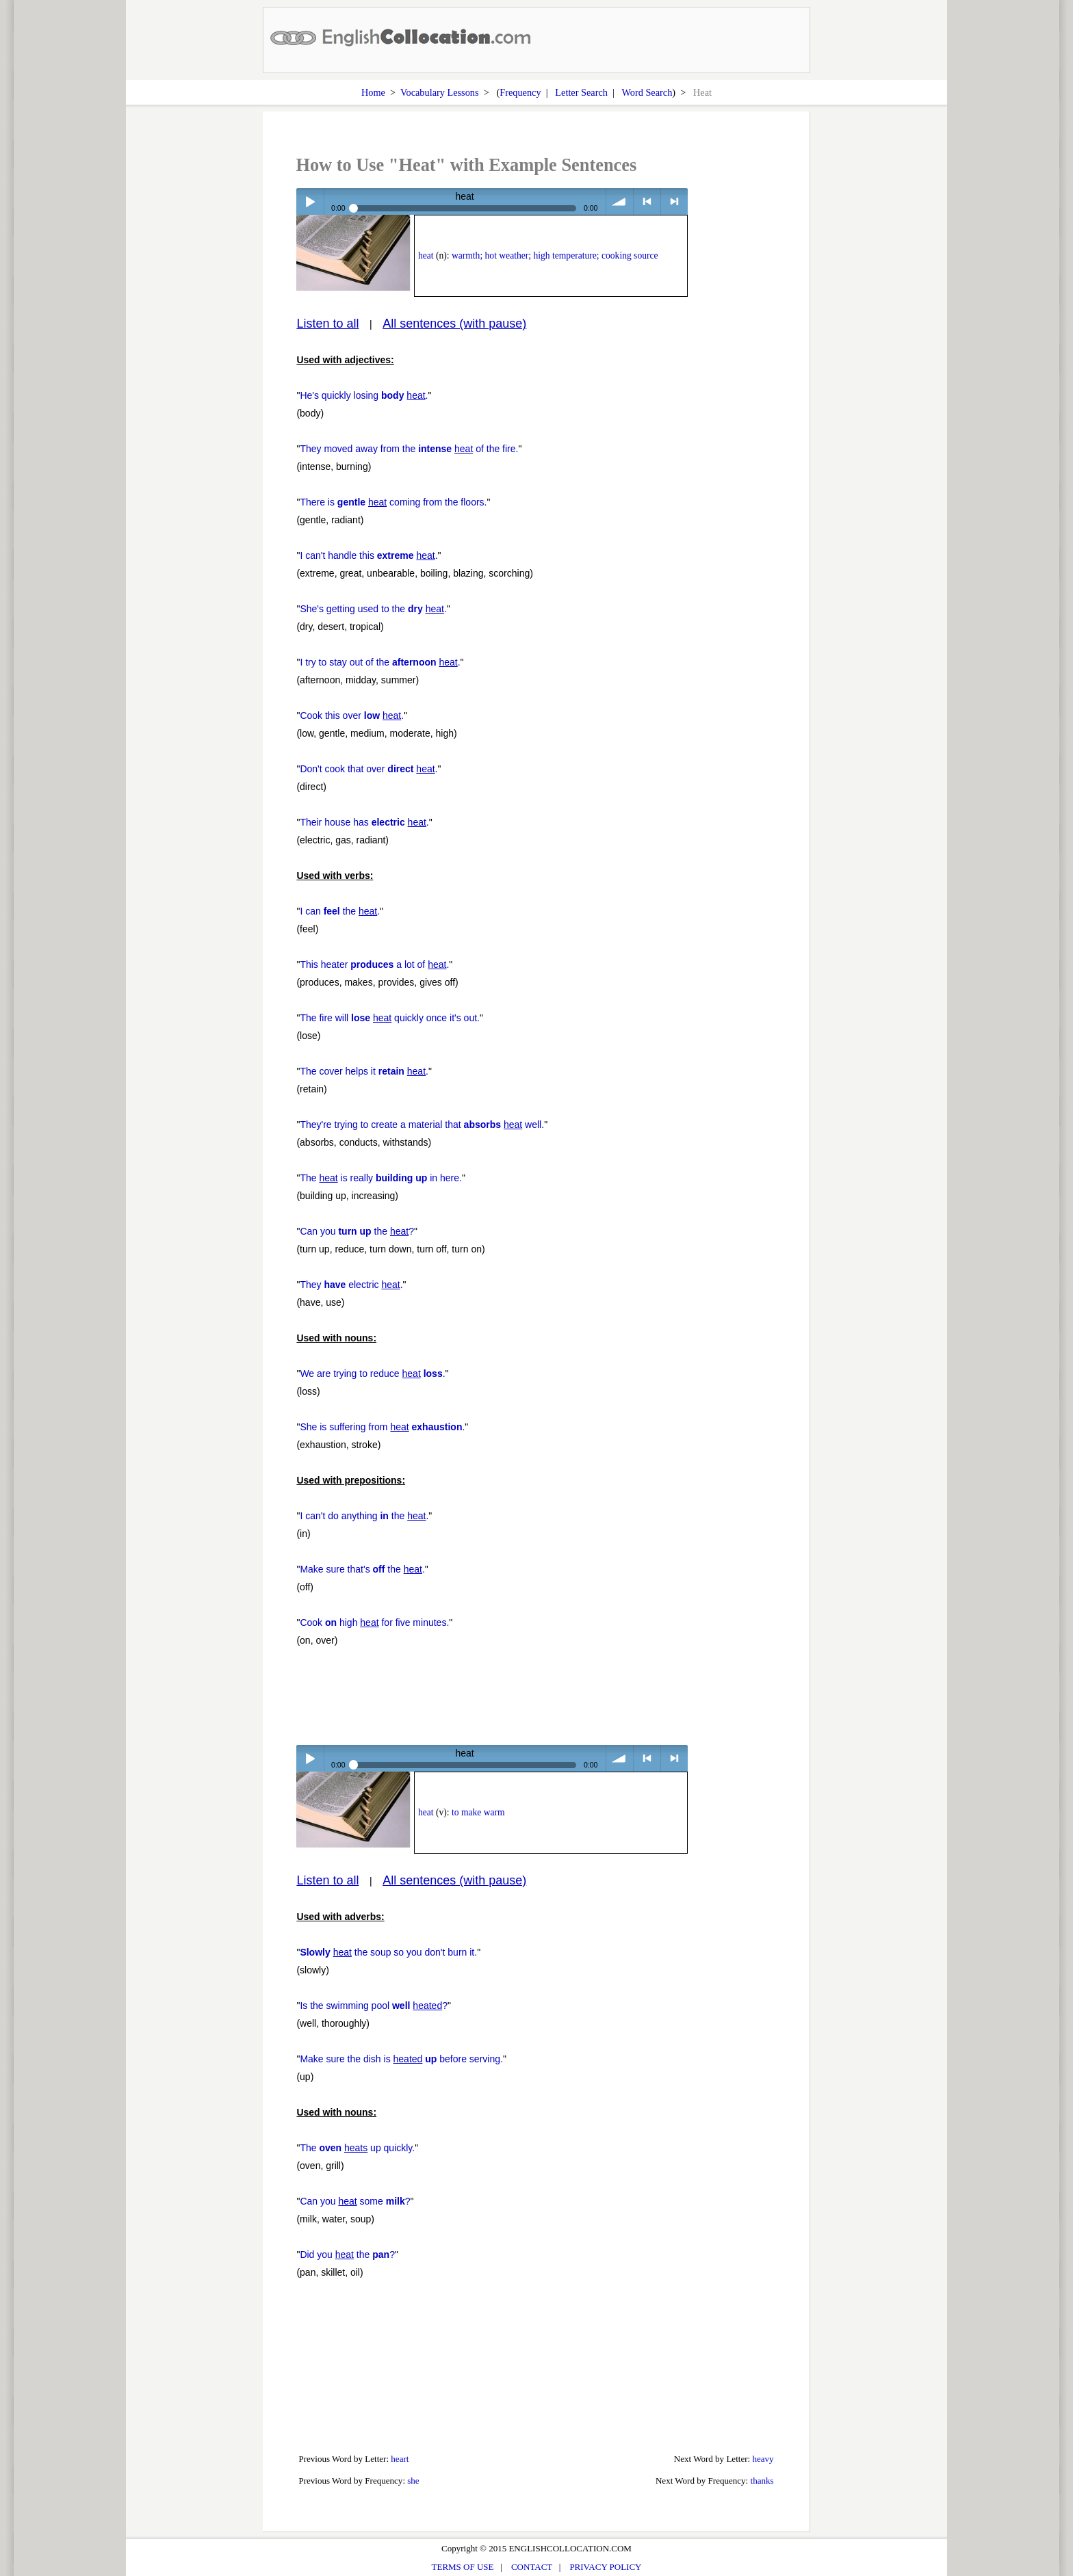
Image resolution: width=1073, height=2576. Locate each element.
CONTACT (531, 2567)
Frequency (520, 92)
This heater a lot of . (374, 964)
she (413, 2480)
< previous (647, 201)
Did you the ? (347, 2254)
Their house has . (364, 822)
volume (619, 201)
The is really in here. (381, 1177)
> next (674, 201)
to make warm (478, 1812)
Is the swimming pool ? (374, 2005)
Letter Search (581, 92)
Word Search (646, 92)
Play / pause (309, 201)
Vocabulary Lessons (439, 92)
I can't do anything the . (364, 1515)
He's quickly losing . (364, 395)
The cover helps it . (364, 1071)
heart (400, 2459)
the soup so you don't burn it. (388, 1952)
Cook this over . (352, 715)
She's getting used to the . (373, 608)
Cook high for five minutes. (374, 1622)
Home (373, 92)
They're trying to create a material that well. (422, 1124)
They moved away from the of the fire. (409, 448)
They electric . (351, 1284)
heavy (762, 2459)
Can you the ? (357, 1231)
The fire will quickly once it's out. (390, 1017)
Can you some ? (355, 2201)
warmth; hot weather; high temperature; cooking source (555, 255)
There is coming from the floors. (393, 502)
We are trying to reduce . (372, 1373)
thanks (762, 2480)
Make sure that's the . (362, 1569)
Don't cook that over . (368, 768)
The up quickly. (357, 2147)
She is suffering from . (382, 1426)
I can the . (340, 911)
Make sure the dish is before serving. (401, 2058)
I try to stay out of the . (380, 662)
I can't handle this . (368, 555)
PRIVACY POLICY (605, 2567)
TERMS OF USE (463, 2567)
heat (426, 255)
